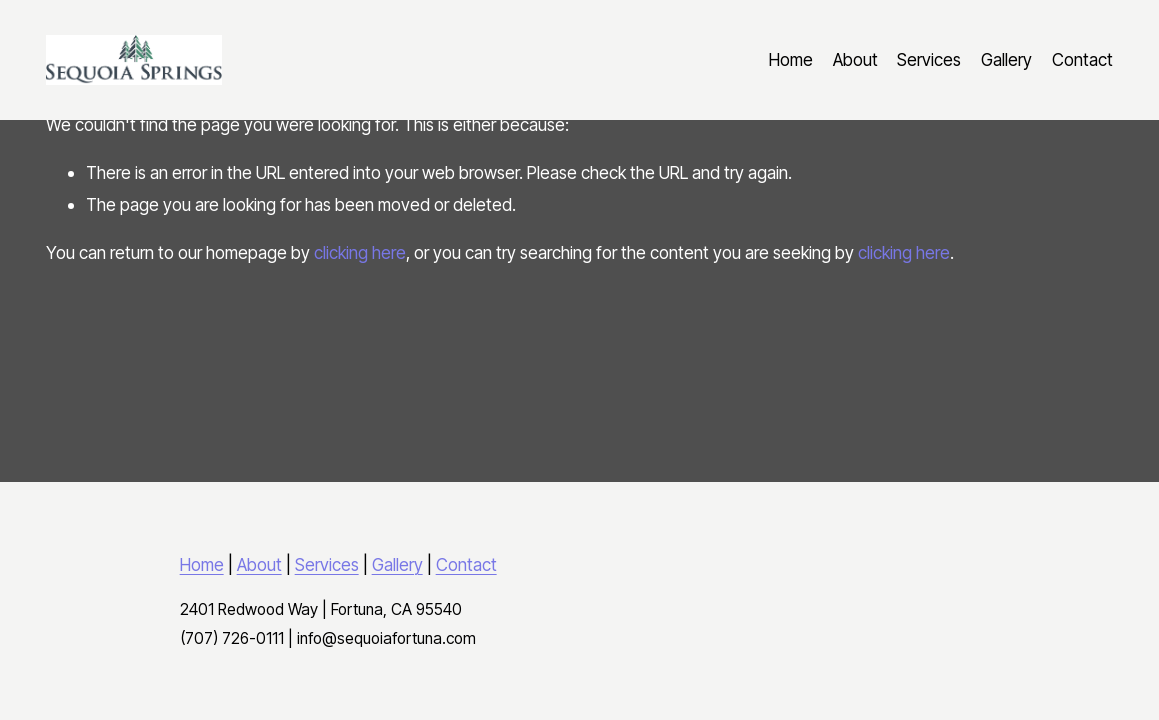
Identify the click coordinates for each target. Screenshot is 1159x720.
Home (791, 59)
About (855, 59)
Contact (1082, 59)
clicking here (360, 252)
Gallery (1006, 59)
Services (929, 59)
